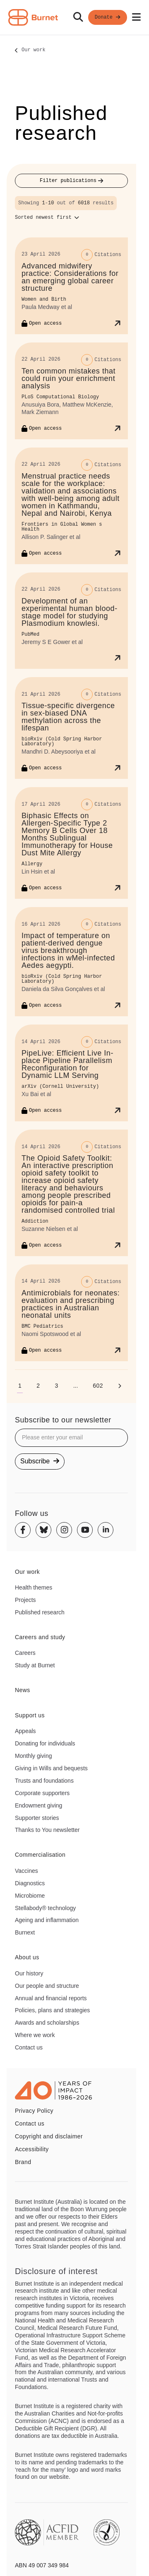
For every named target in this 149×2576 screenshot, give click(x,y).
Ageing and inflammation (47, 1920)
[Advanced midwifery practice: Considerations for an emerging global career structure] (71, 285)
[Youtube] (85, 1530)
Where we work (35, 2035)
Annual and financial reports (51, 1998)
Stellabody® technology (45, 1908)
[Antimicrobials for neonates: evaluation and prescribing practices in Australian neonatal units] (71, 1312)
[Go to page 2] (38, 1385)
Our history (29, 1973)
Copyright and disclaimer (49, 2136)
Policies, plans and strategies (52, 2010)
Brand (23, 2162)
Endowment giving (38, 1805)
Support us (30, 1715)
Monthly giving (33, 1755)
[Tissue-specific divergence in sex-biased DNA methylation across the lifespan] (71, 728)
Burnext (25, 1932)
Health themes (33, 1587)
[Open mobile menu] (136, 17)
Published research (40, 1612)
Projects (25, 1600)
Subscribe (39, 1461)
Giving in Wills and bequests (51, 1768)
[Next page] (120, 1385)
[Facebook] (23, 1530)
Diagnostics (30, 1883)
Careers (25, 1653)
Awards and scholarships (47, 2022)
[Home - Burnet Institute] (33, 17)
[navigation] (74, 17)
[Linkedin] (105, 1530)
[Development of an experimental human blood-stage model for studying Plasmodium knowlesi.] (71, 620)
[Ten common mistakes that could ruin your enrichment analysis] (71, 390)
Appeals (25, 1731)
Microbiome (30, 1895)
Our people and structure (47, 1985)
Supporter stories (37, 1818)
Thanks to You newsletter (47, 1830)
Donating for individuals (45, 1743)
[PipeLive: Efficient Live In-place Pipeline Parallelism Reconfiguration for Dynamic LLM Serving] (71, 1073)
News (22, 1690)
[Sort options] (47, 217)
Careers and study (40, 1637)
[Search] (78, 17)
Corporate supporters (42, 1793)
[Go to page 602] (97, 1385)
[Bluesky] (43, 1530)
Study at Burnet (35, 1665)
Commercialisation (40, 1854)
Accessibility (32, 2149)
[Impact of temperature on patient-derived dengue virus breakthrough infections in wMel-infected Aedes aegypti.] (71, 961)
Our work (34, 50)
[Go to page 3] (56, 1385)
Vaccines (26, 1870)
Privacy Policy (34, 2111)
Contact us (29, 2047)
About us (27, 1957)
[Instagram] (64, 1530)
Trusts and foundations (44, 1780)
